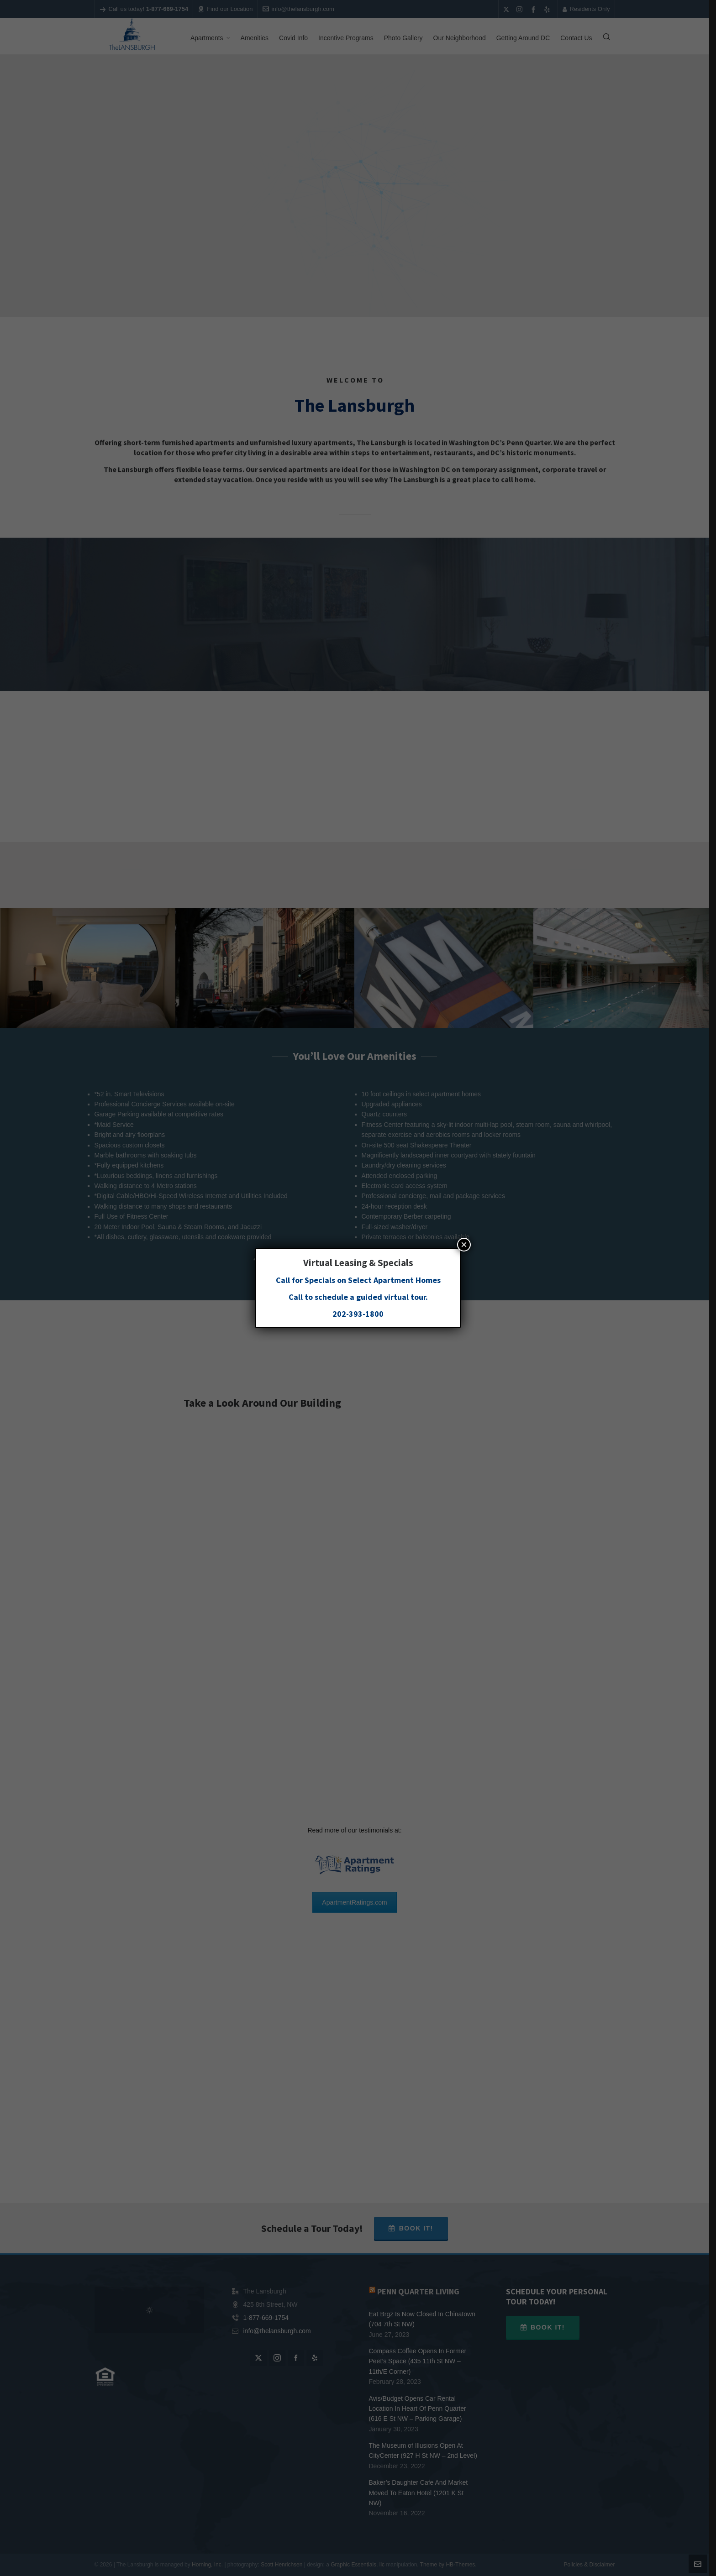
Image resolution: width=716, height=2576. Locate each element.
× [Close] (464, 1244)
